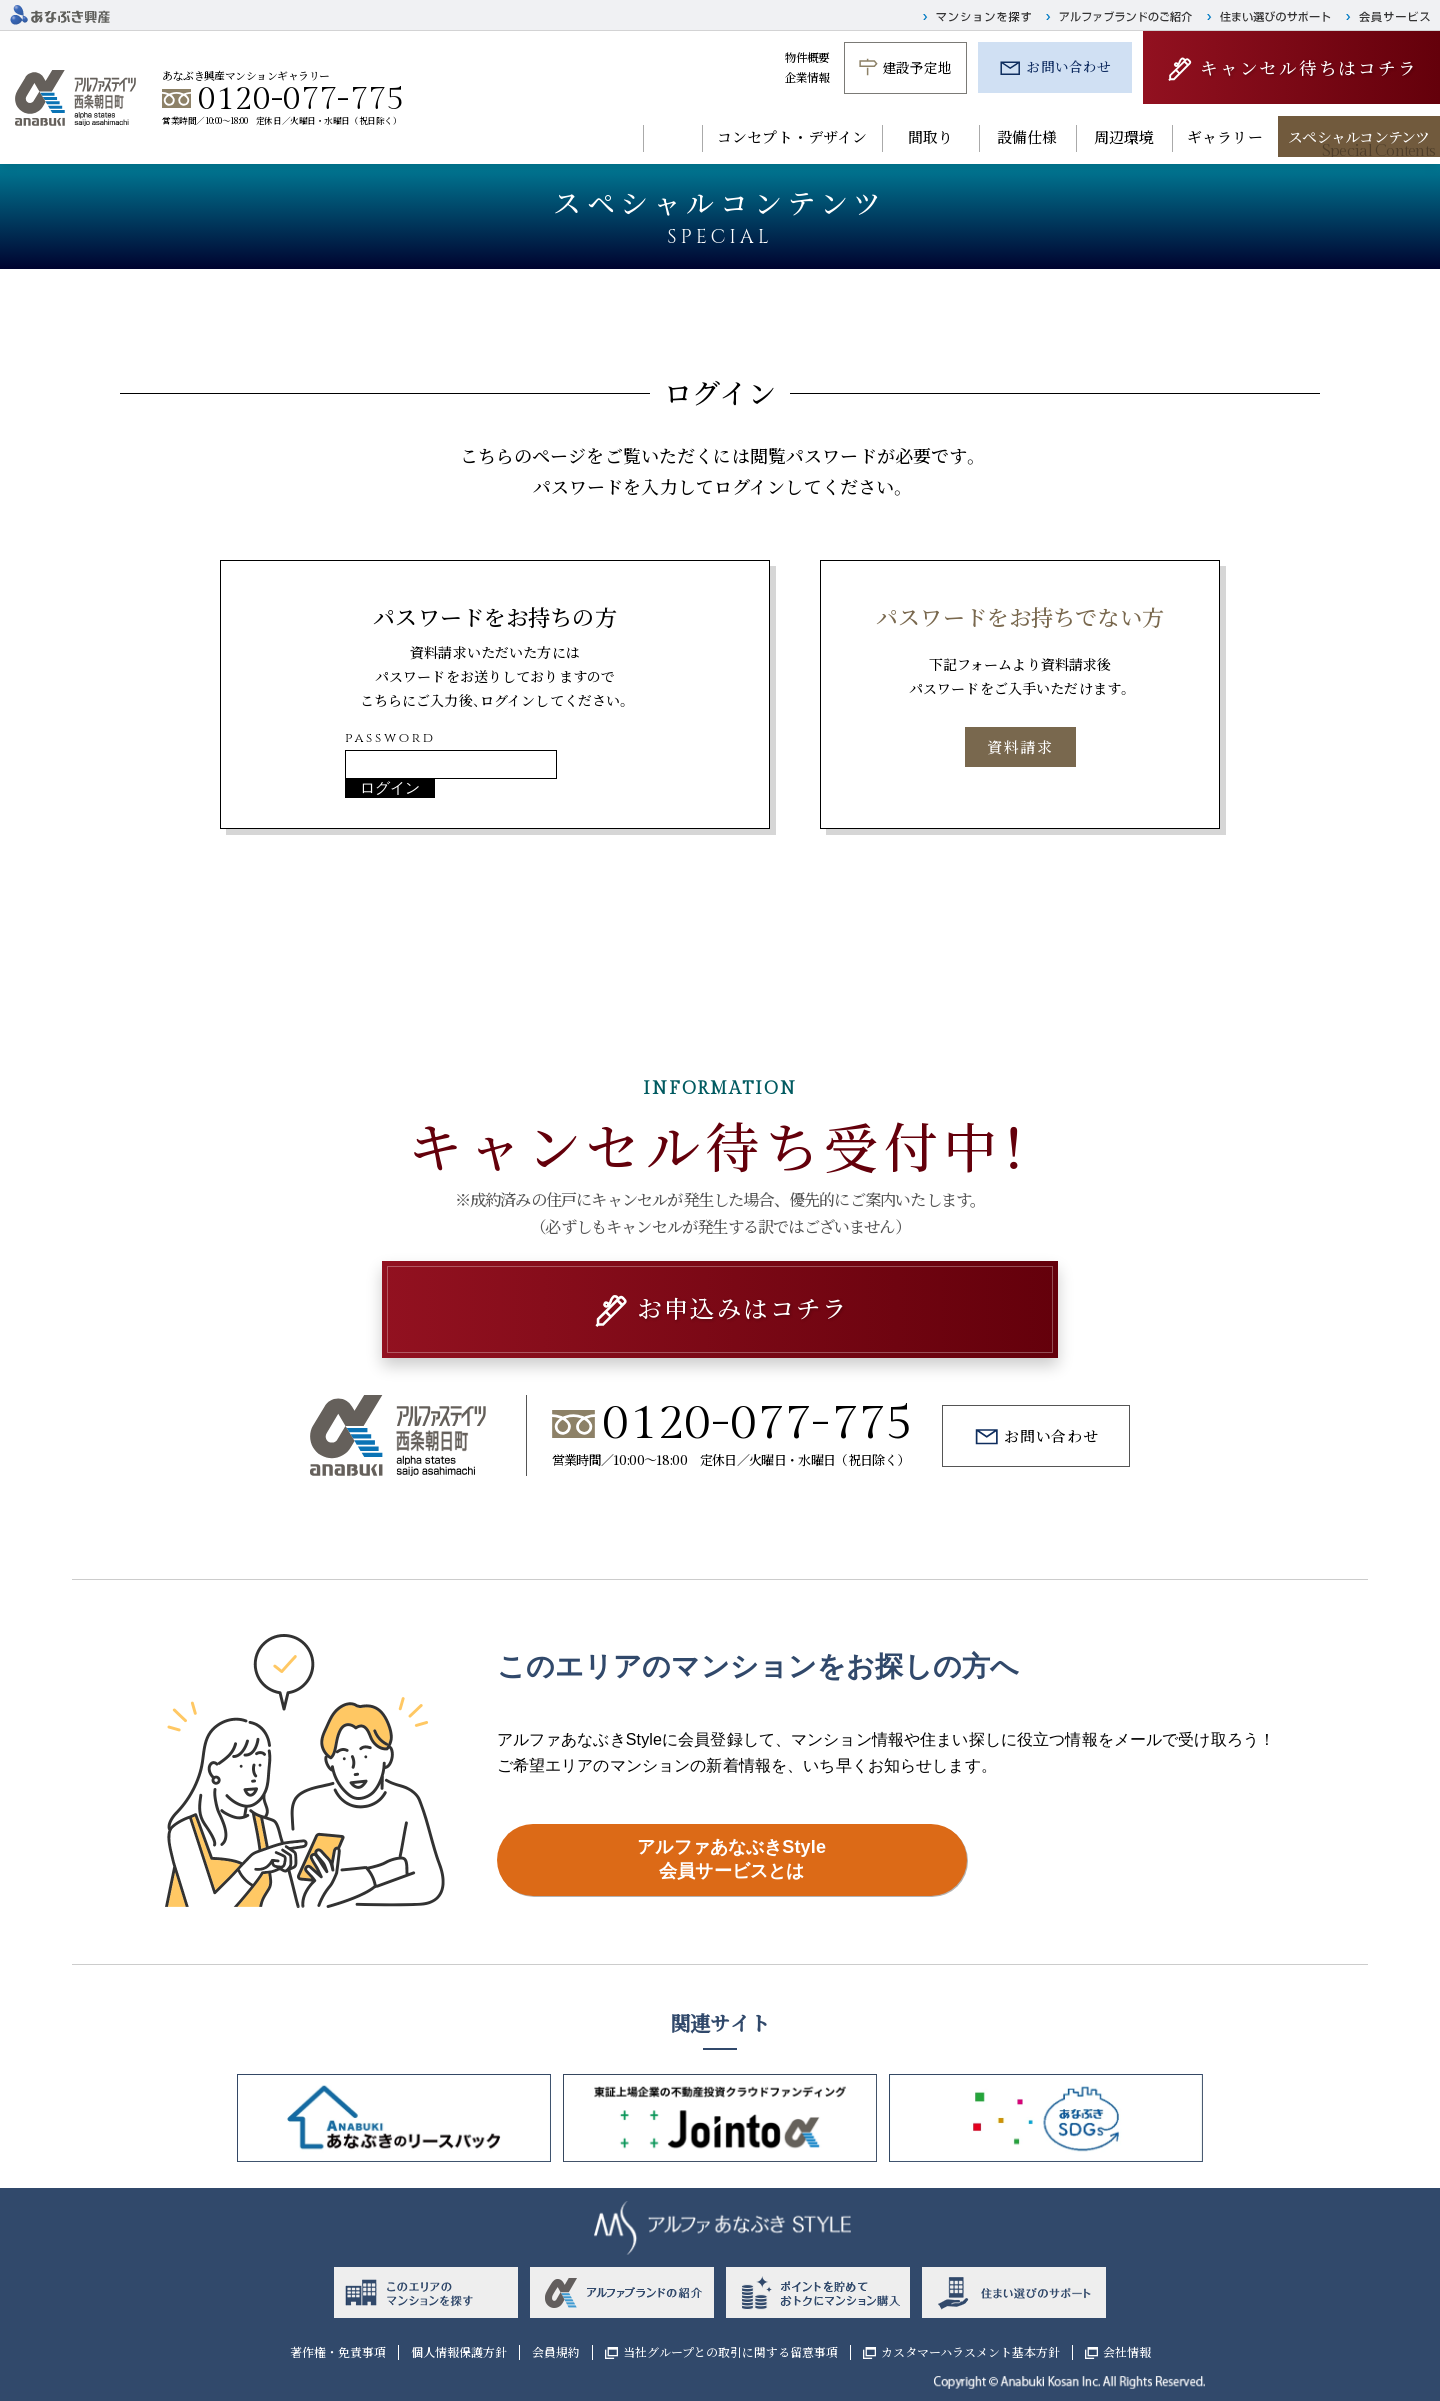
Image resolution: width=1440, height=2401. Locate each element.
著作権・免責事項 (338, 2352)
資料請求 (1020, 746)
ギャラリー (1225, 136)
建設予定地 (917, 67)
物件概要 (807, 57)
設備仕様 (1027, 136)
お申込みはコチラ (742, 1307)
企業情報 (807, 77)
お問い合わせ (1068, 66)
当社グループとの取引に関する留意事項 (730, 2352)
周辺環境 (1124, 136)
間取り (930, 136)
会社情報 (1127, 2352)
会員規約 (556, 2352)
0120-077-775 (301, 99)
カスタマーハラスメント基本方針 (970, 2352)
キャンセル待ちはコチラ (1308, 67)
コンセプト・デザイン (792, 136)
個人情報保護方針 (459, 2352)
